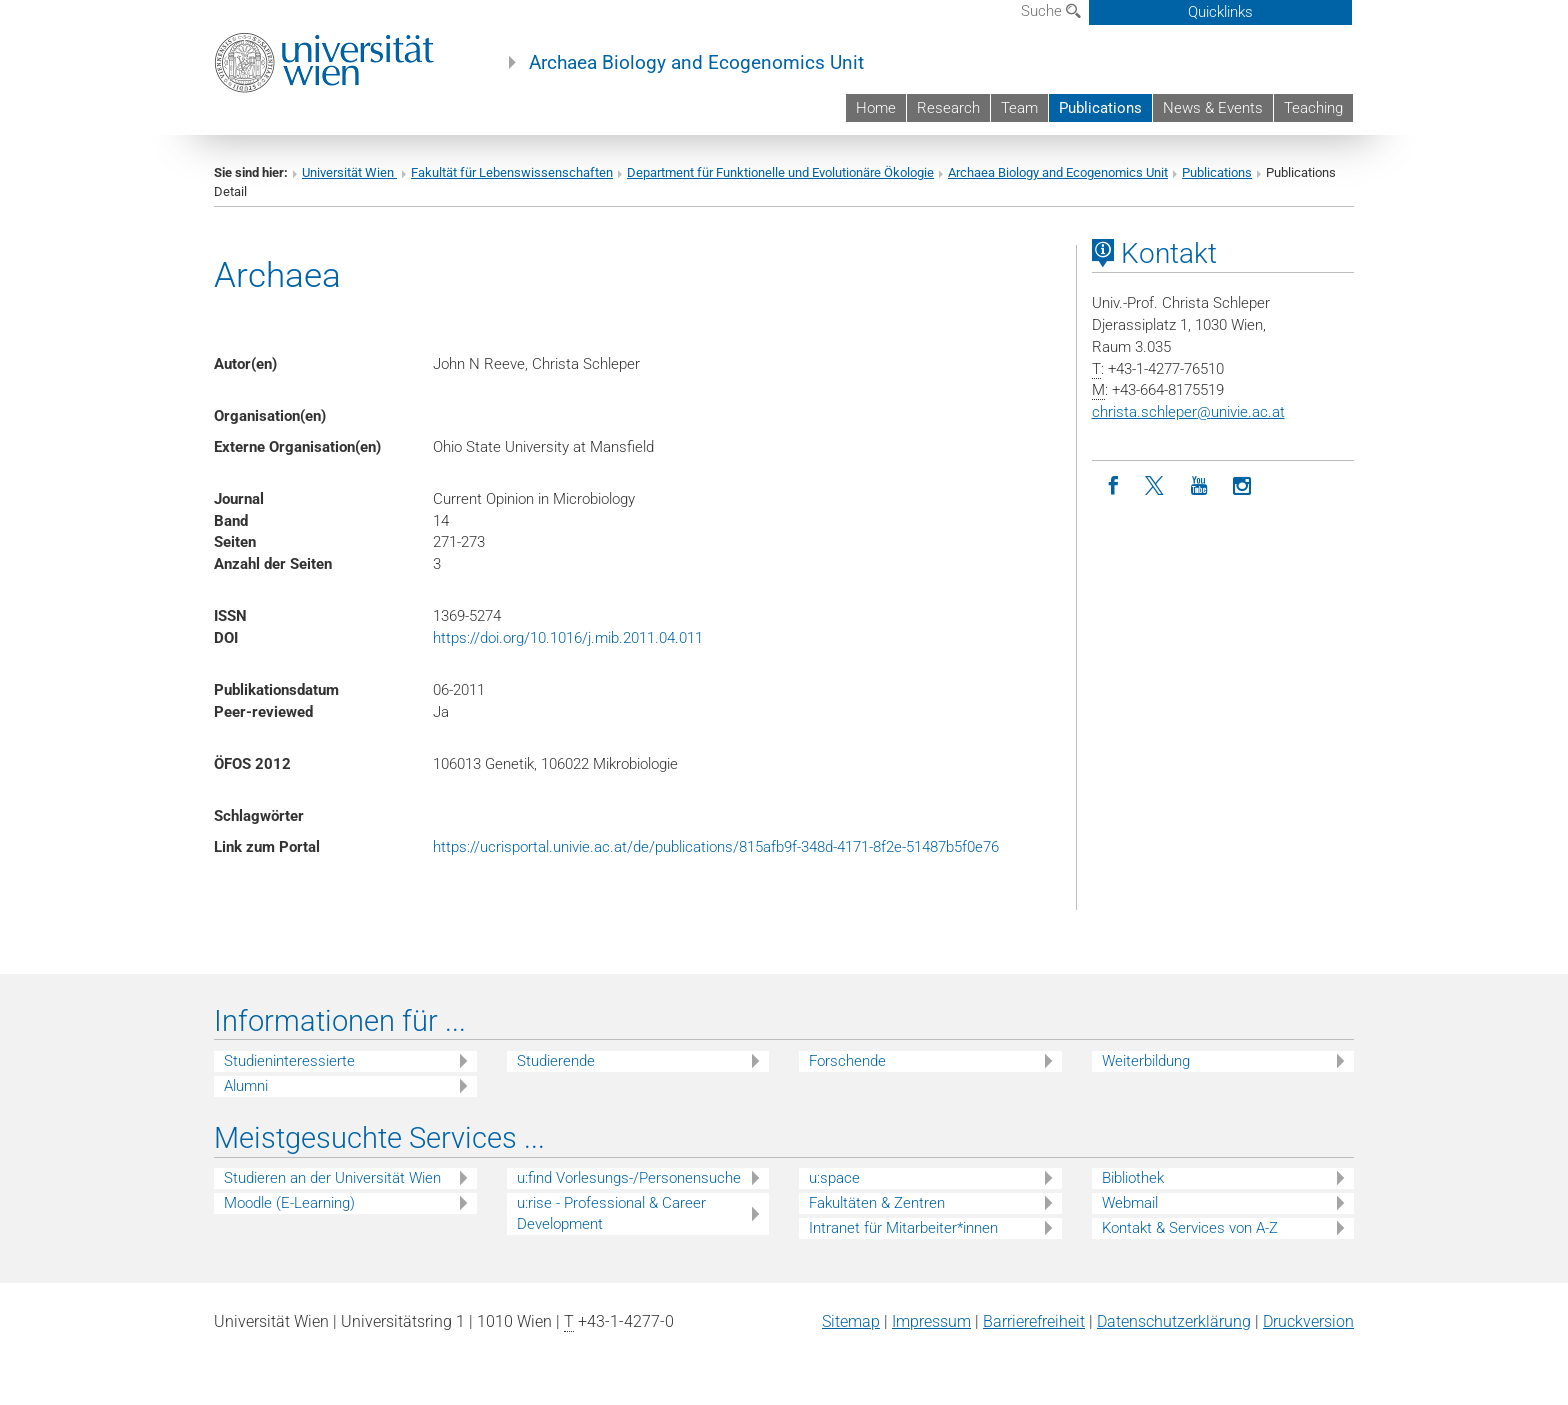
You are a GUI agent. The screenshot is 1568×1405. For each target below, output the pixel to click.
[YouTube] (1199, 486)
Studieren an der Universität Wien (332, 1178)
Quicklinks (1220, 12)
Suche (1051, 11)
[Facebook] (1113, 486)
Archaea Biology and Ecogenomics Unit (696, 63)
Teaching (1313, 108)
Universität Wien (349, 172)
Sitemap (851, 1321)
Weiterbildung (1146, 1061)
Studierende (556, 1061)
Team (1019, 108)
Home (876, 108)
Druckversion (1308, 1321)
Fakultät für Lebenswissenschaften (512, 172)
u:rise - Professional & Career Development (611, 1213)
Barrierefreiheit (1034, 1321)
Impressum (931, 1321)
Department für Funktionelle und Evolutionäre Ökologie (780, 172)
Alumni (246, 1086)
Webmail (1130, 1203)
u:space (834, 1178)
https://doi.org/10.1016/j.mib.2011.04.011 (568, 638)
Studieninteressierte (289, 1061)
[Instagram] (1242, 486)
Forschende (847, 1061)
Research (948, 108)
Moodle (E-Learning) (289, 1203)
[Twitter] (1156, 486)
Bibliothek (1133, 1178)
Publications (1100, 108)
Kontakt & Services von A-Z (1190, 1228)
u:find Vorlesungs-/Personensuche (629, 1178)
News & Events (1213, 108)
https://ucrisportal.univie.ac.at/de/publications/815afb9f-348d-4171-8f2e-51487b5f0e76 (716, 847)
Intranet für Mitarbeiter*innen (903, 1228)
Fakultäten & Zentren (877, 1203)
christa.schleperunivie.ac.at (1188, 412)
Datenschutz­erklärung (1174, 1321)
